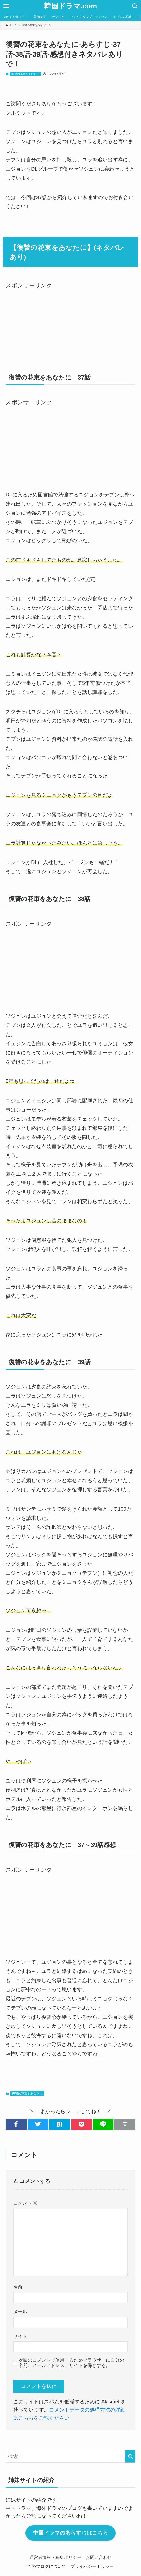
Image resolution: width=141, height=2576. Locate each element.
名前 (17, 2287)
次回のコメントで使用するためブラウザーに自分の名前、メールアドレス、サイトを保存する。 (71, 2363)
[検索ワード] (70, 2456)
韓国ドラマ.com (70, 6)
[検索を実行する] (130, 2456)
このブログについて (46, 2566)
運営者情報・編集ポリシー (55, 2557)
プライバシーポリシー (92, 2566)
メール (20, 2311)
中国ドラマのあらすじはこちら (70, 2533)
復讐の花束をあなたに (25, 73)
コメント (25, 2203)
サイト (20, 2336)
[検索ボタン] (135, 6)
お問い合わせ (99, 2557)
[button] (16, 2124)
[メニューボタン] (6, 6)
